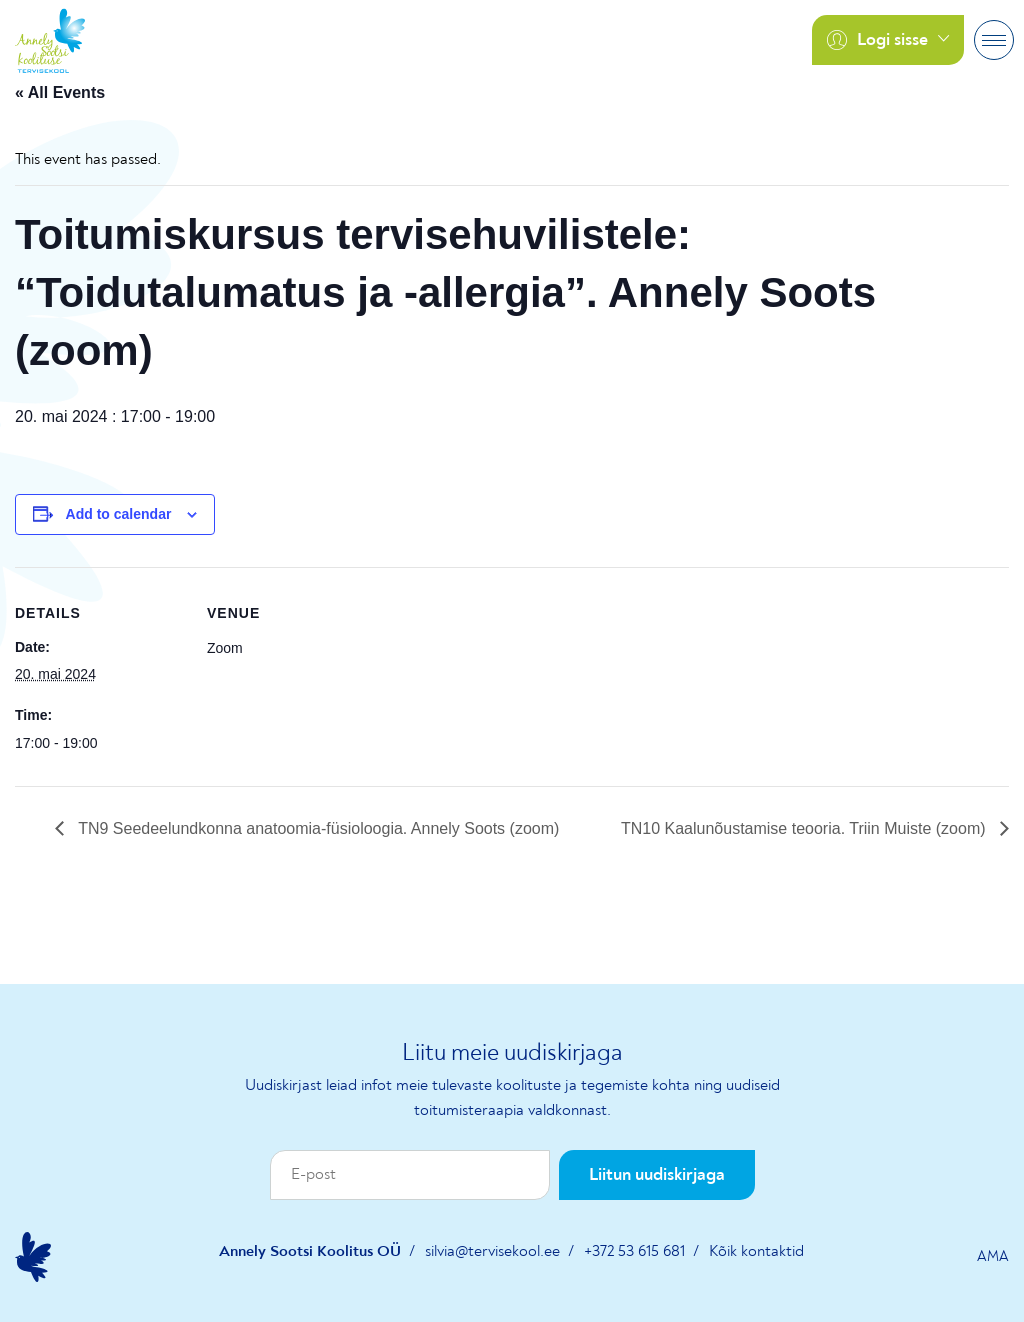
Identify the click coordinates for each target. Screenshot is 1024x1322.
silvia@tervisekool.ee (492, 1252)
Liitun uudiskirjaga (657, 1175)
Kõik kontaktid (756, 1252)
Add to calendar (119, 514)
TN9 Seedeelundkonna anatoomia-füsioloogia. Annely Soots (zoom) (316, 828)
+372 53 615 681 (634, 1252)
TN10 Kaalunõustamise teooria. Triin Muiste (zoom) (805, 828)
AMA (993, 1257)
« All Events (60, 92)
